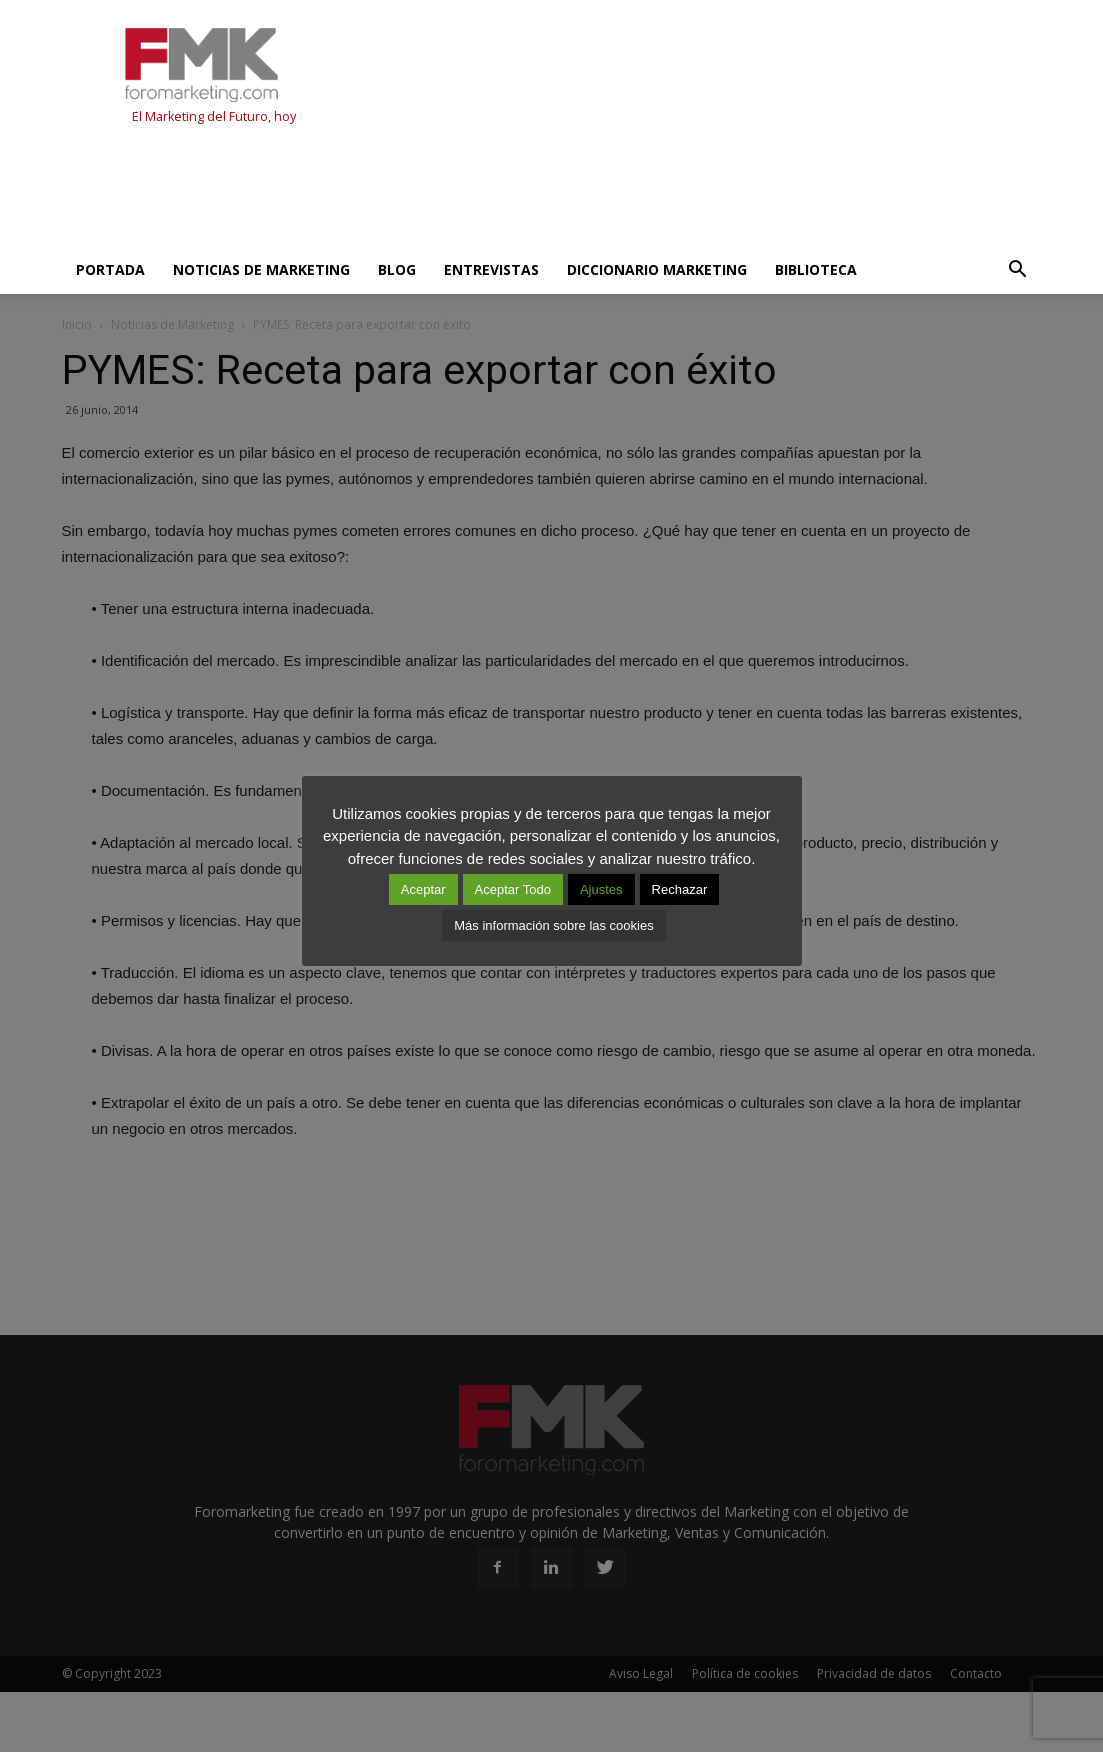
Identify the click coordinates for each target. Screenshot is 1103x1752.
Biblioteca (816, 269)
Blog (397, 269)
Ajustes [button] (601, 889)
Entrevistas (491, 269)
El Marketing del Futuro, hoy (214, 116)
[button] (1018, 270)
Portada (110, 269)
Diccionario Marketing (657, 269)
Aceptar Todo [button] (513, 889)
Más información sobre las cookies (553, 925)
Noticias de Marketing (261, 269)
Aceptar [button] (423, 889)
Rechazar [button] (680, 889)
